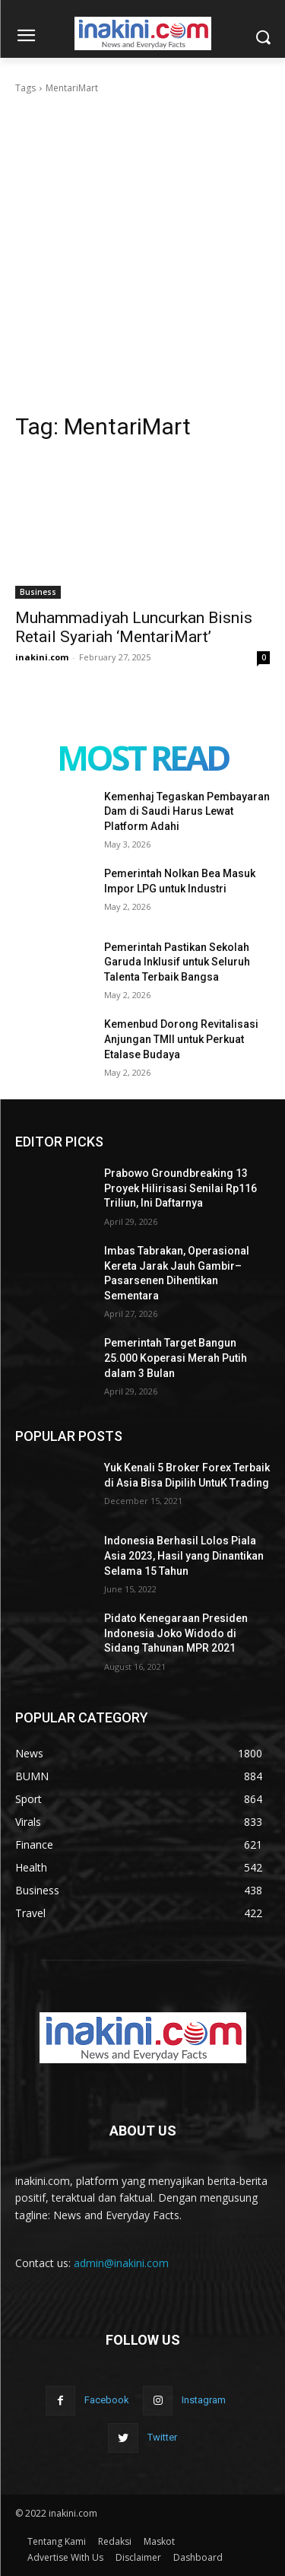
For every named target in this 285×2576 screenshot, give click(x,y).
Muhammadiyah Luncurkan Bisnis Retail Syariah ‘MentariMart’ (133, 627)
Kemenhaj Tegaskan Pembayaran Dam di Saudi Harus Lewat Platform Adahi (187, 811)
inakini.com (41, 657)
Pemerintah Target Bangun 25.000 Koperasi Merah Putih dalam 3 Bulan (175, 1358)
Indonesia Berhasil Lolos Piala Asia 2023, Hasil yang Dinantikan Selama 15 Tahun (184, 1555)
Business (38, 592)
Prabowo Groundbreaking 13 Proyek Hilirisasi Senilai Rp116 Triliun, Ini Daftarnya (180, 1188)
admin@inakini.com (121, 2263)
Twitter (162, 2437)
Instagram (204, 2400)
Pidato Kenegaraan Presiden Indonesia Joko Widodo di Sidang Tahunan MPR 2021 (176, 1633)
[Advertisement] (142, 246)
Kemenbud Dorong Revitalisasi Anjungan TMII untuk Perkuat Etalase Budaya (181, 1039)
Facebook (106, 2400)
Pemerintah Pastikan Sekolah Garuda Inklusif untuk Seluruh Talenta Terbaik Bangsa (177, 962)
